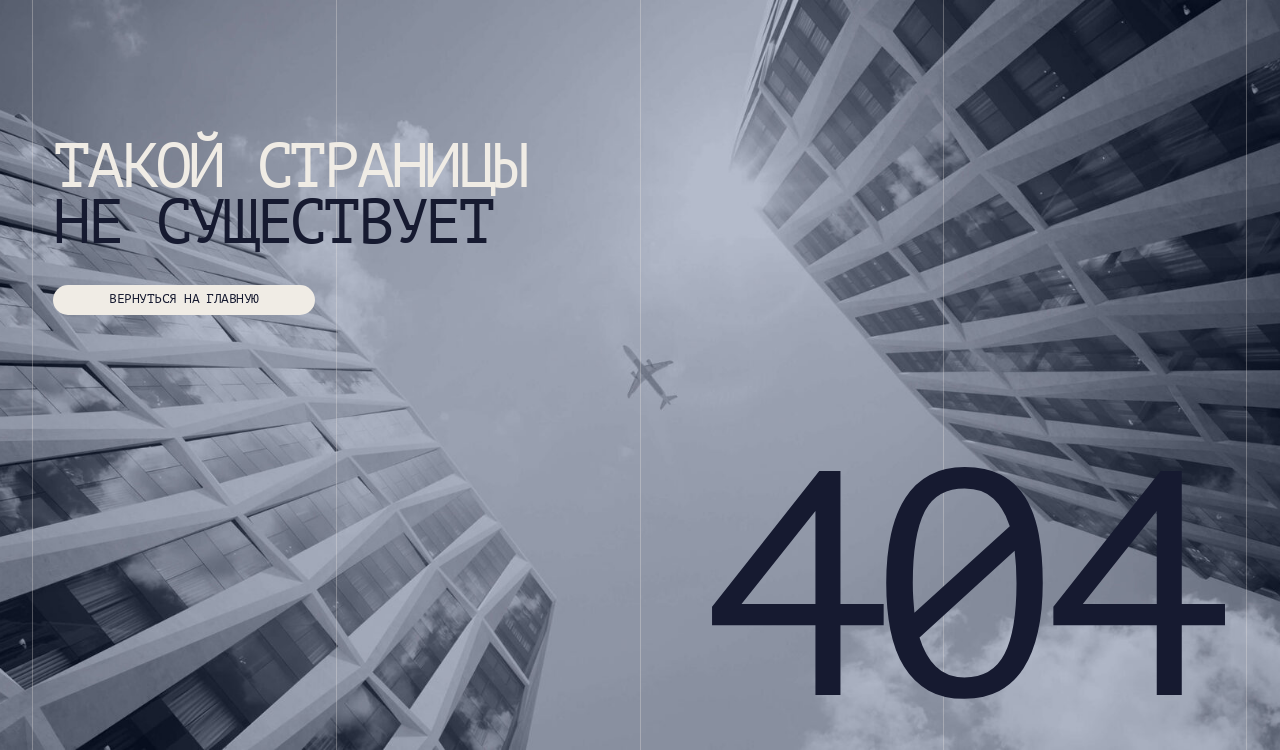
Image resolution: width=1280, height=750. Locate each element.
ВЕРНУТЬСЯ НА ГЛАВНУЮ (183, 299)
